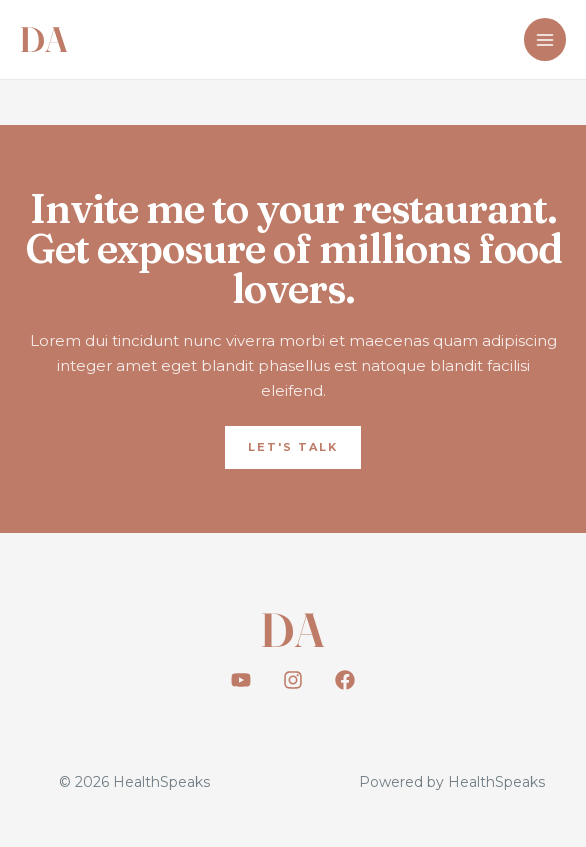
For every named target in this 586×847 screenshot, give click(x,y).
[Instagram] (293, 680)
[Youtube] (241, 680)
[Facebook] (345, 680)
